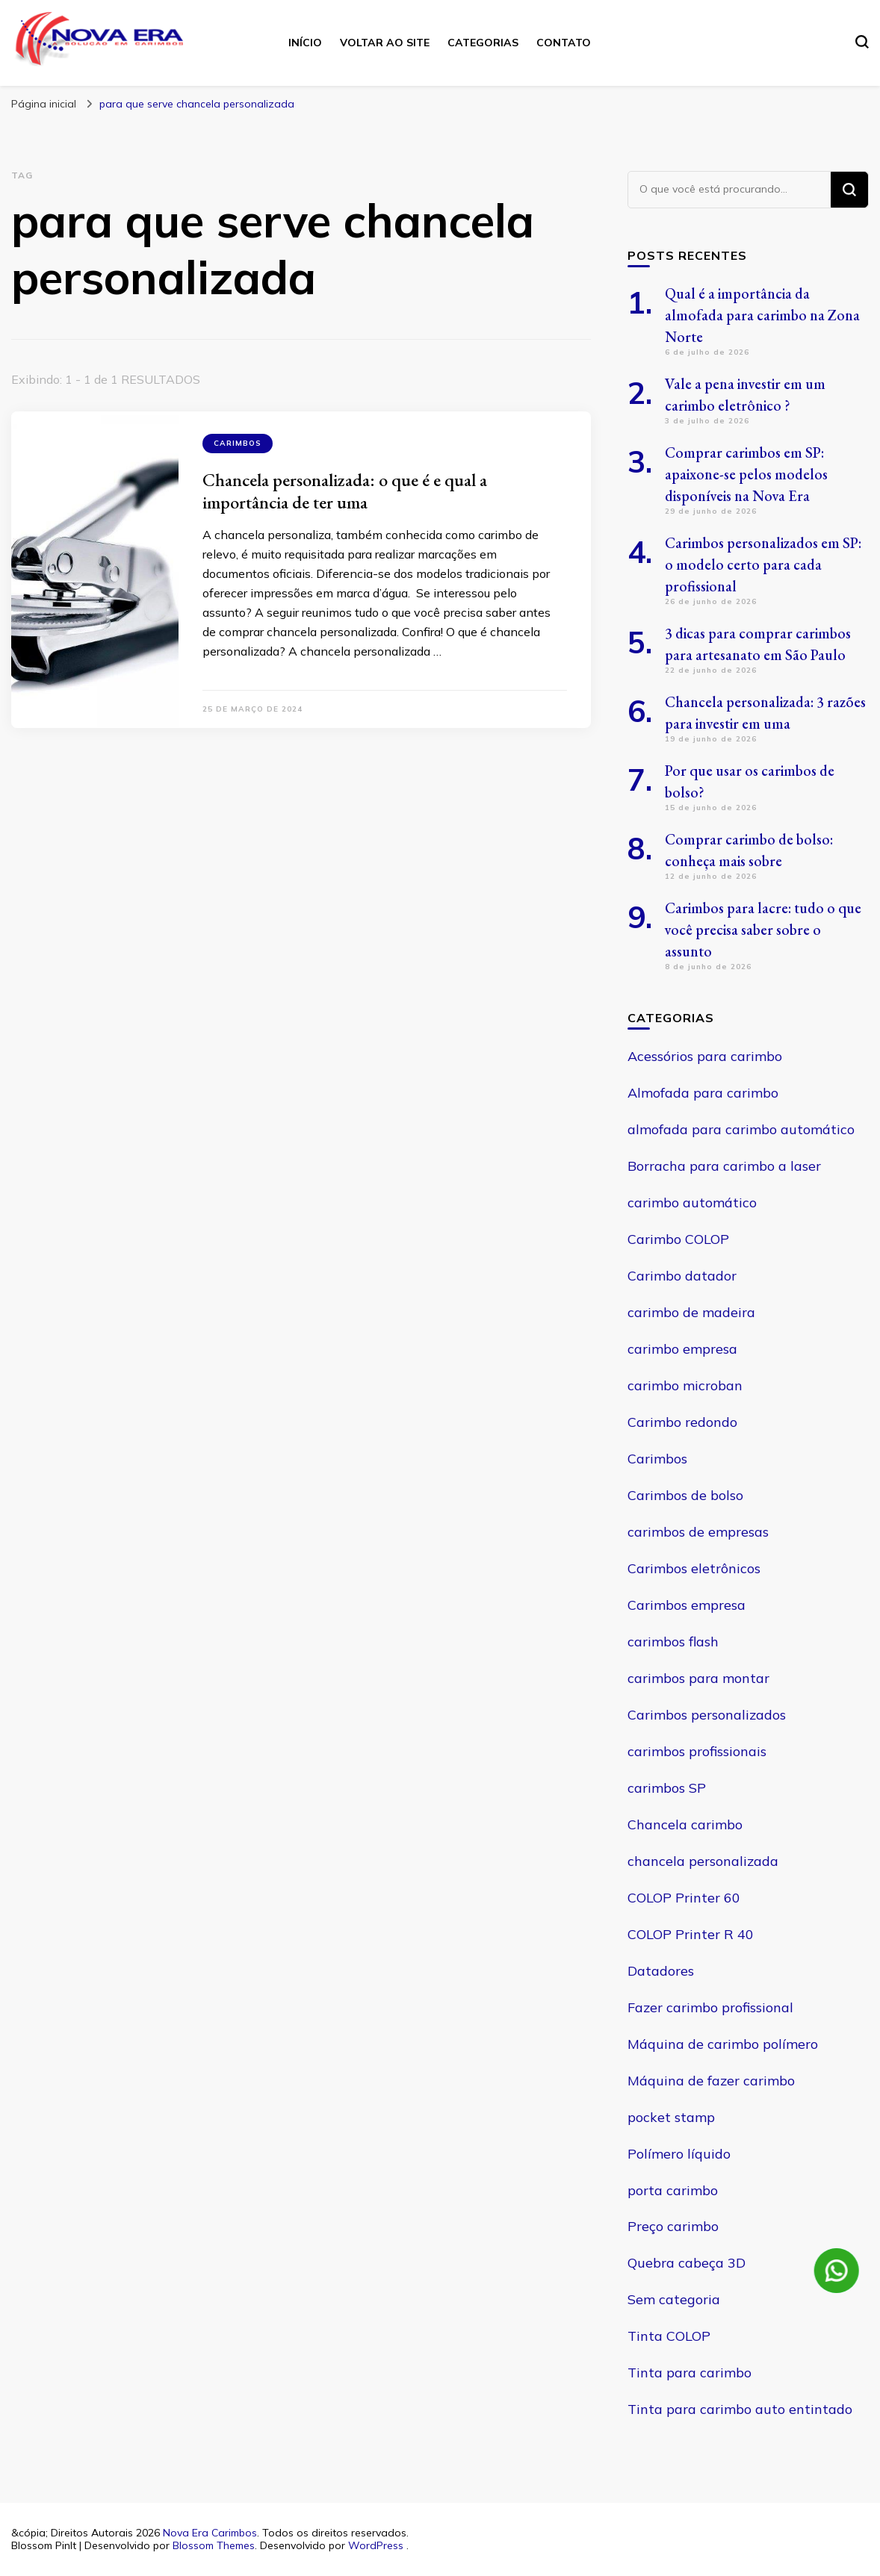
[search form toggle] (862, 42)
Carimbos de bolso (685, 1495)
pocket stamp (671, 2117)
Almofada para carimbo (703, 1092)
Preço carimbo (673, 2226)
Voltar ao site (385, 42)
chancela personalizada (703, 1861)
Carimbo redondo (682, 1422)
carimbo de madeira (691, 1312)
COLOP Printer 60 (684, 1897)
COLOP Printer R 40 (691, 1934)
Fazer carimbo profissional (710, 2007)
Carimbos (237, 443)
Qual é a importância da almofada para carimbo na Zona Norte (762, 315)
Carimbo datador (682, 1275)
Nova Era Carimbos (210, 2532)
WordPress (375, 2545)
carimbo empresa (682, 1348)
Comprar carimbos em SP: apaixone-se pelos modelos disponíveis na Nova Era (746, 474)
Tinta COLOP (669, 2336)
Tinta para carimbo (690, 2372)
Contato (563, 42)
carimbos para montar (698, 1678)
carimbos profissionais (697, 1751)
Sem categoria (674, 2299)
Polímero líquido (679, 2153)
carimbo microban (685, 1385)
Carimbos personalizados (707, 1714)
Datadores (661, 1970)
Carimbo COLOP (678, 1239)
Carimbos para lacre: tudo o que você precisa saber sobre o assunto (763, 929)
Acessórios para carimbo (705, 1056)
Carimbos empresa (687, 1605)
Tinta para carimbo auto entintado (740, 2409)
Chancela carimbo (685, 1824)
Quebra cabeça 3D (687, 2262)
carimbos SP (667, 1787)
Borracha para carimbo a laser (724, 1166)
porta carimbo (673, 2190)
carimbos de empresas (698, 1531)
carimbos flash (673, 1641)
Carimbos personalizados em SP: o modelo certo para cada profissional (763, 564)
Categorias (482, 42)
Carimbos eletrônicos (694, 1568)
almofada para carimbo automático (741, 1129)
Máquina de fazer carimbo (711, 2080)
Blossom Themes (214, 2545)
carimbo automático (692, 1202)
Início (305, 42)
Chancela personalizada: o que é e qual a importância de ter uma (344, 491)
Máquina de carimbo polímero (723, 2044)
